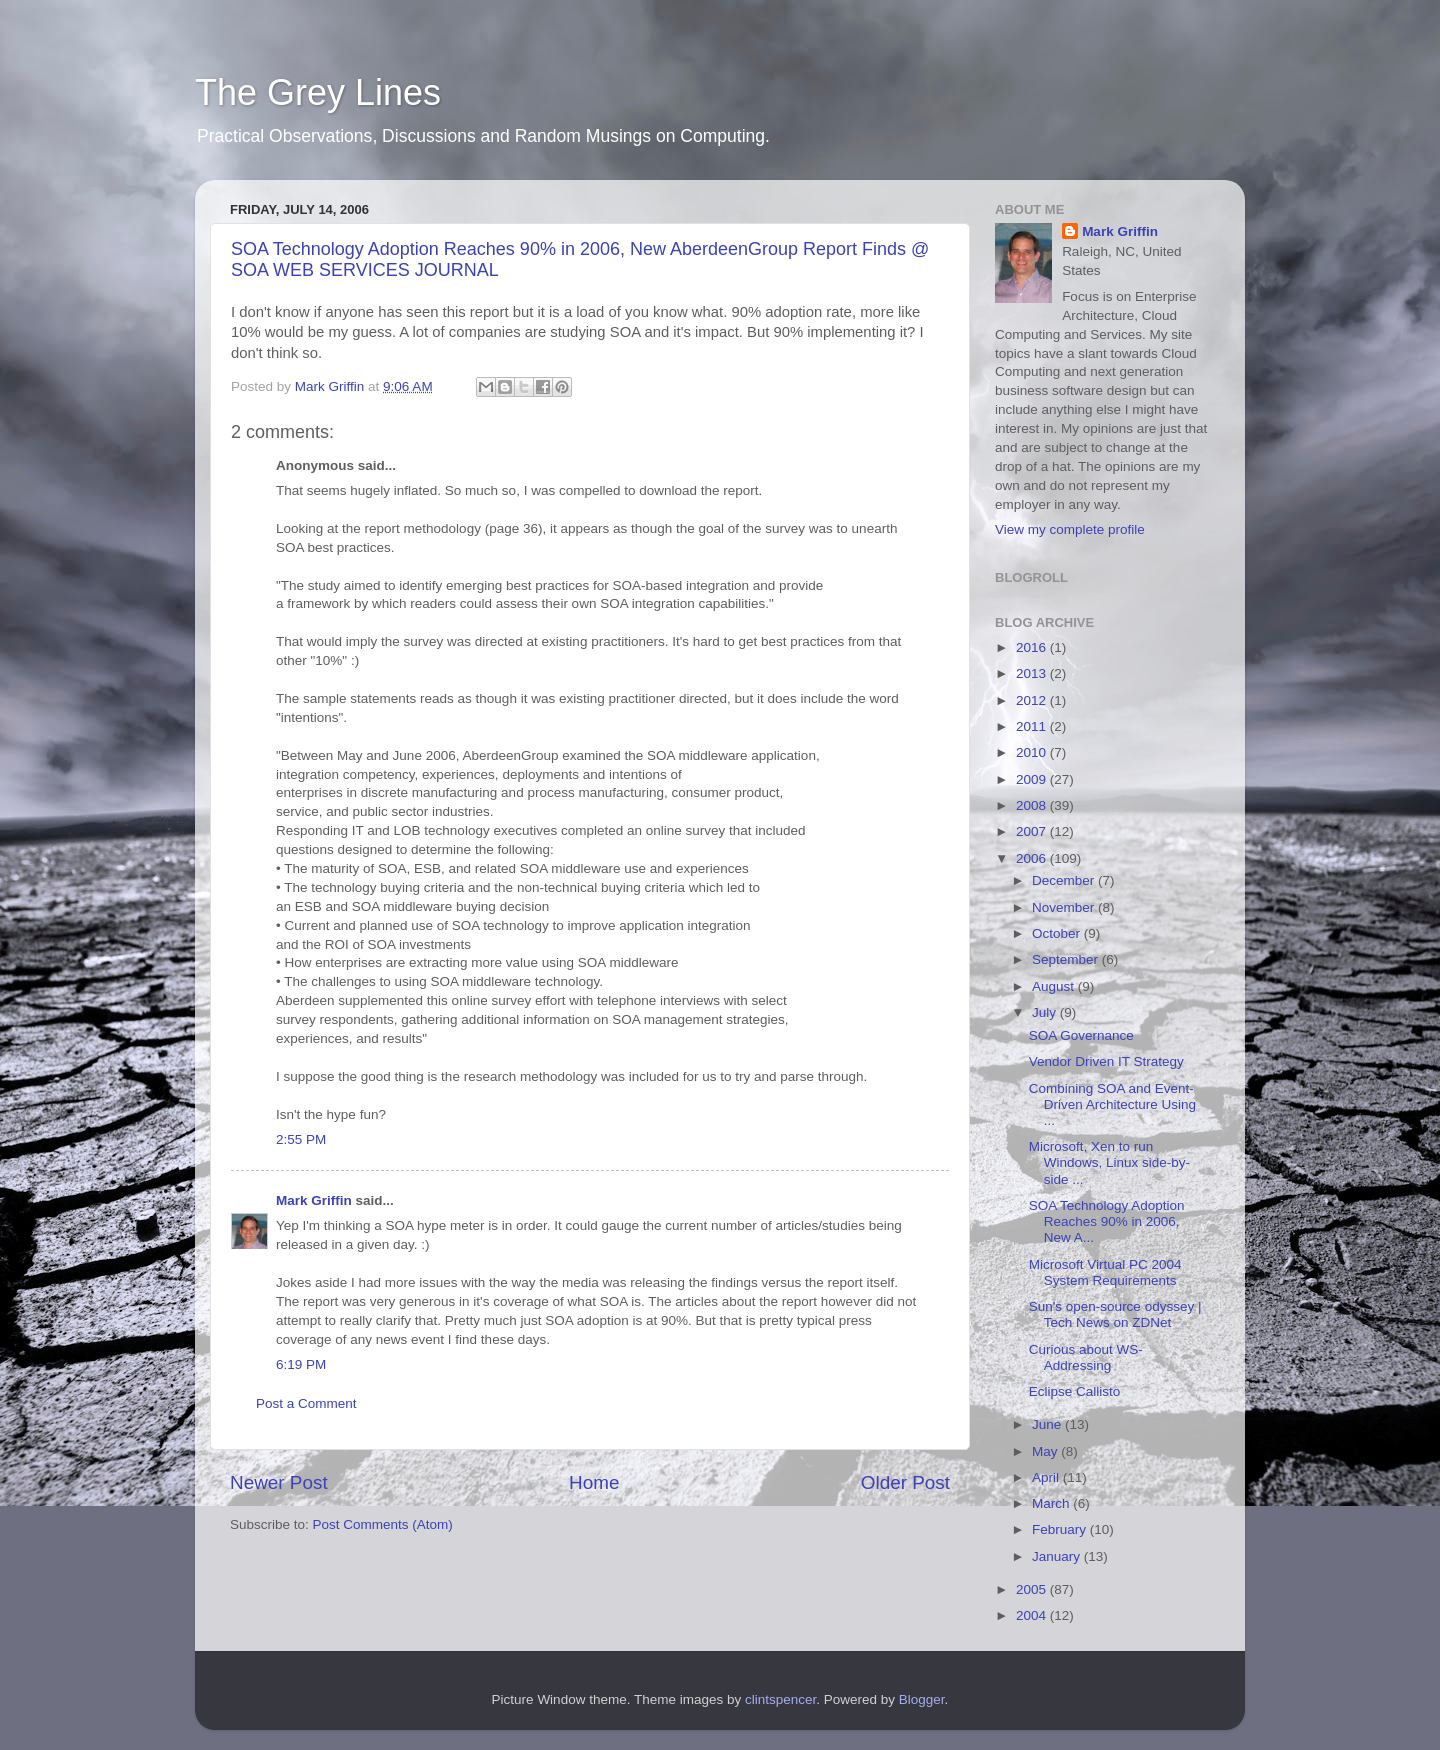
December (1065, 880)
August (1055, 986)
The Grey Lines (318, 92)
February (1061, 1529)
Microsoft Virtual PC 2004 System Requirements (1105, 1272)
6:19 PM (301, 1364)
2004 (1033, 1615)
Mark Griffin (314, 1200)
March (1052, 1503)
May (1046, 1451)
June (1048, 1424)
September (1067, 959)
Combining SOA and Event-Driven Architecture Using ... (1112, 1104)
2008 (1033, 805)
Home (594, 1482)
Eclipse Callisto (1075, 1391)
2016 (1033, 647)
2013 (1033, 673)
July (1046, 1012)
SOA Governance (1081, 1035)
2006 (1033, 858)
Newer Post (279, 1482)
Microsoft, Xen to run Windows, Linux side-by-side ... (1109, 1162)
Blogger (922, 1699)
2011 (1033, 726)
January (1058, 1556)
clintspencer (780, 1699)
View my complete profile (1070, 529)
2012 (1033, 700)
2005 (1033, 1589)
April (1047, 1477)
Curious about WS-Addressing (1086, 1357)
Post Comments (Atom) (383, 1524)
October (1058, 933)
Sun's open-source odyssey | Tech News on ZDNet (1115, 1314)
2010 (1033, 752)
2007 (1033, 831)
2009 (1033, 779)
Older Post (905, 1482)
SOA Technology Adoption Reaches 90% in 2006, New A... (1107, 1221)
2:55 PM (301, 1139)
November (1065, 907)
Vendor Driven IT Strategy (1106, 1061)
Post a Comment (306, 1403)
